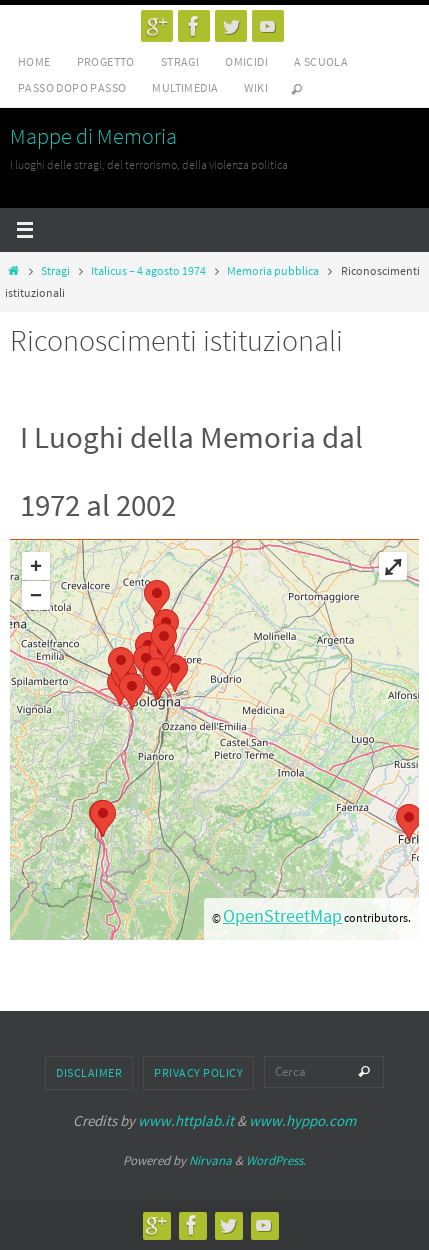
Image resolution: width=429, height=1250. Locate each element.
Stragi (180, 61)
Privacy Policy (198, 1072)
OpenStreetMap (282, 915)
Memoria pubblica (273, 270)
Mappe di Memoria (93, 136)
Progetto (106, 61)
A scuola (321, 61)
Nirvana (210, 1160)
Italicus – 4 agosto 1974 (148, 270)
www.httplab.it (186, 1120)
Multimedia (185, 87)
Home (34, 61)
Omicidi (246, 61)
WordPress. (276, 1160)
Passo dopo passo (72, 87)
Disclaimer (89, 1072)
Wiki (256, 87)
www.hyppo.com (302, 1120)
